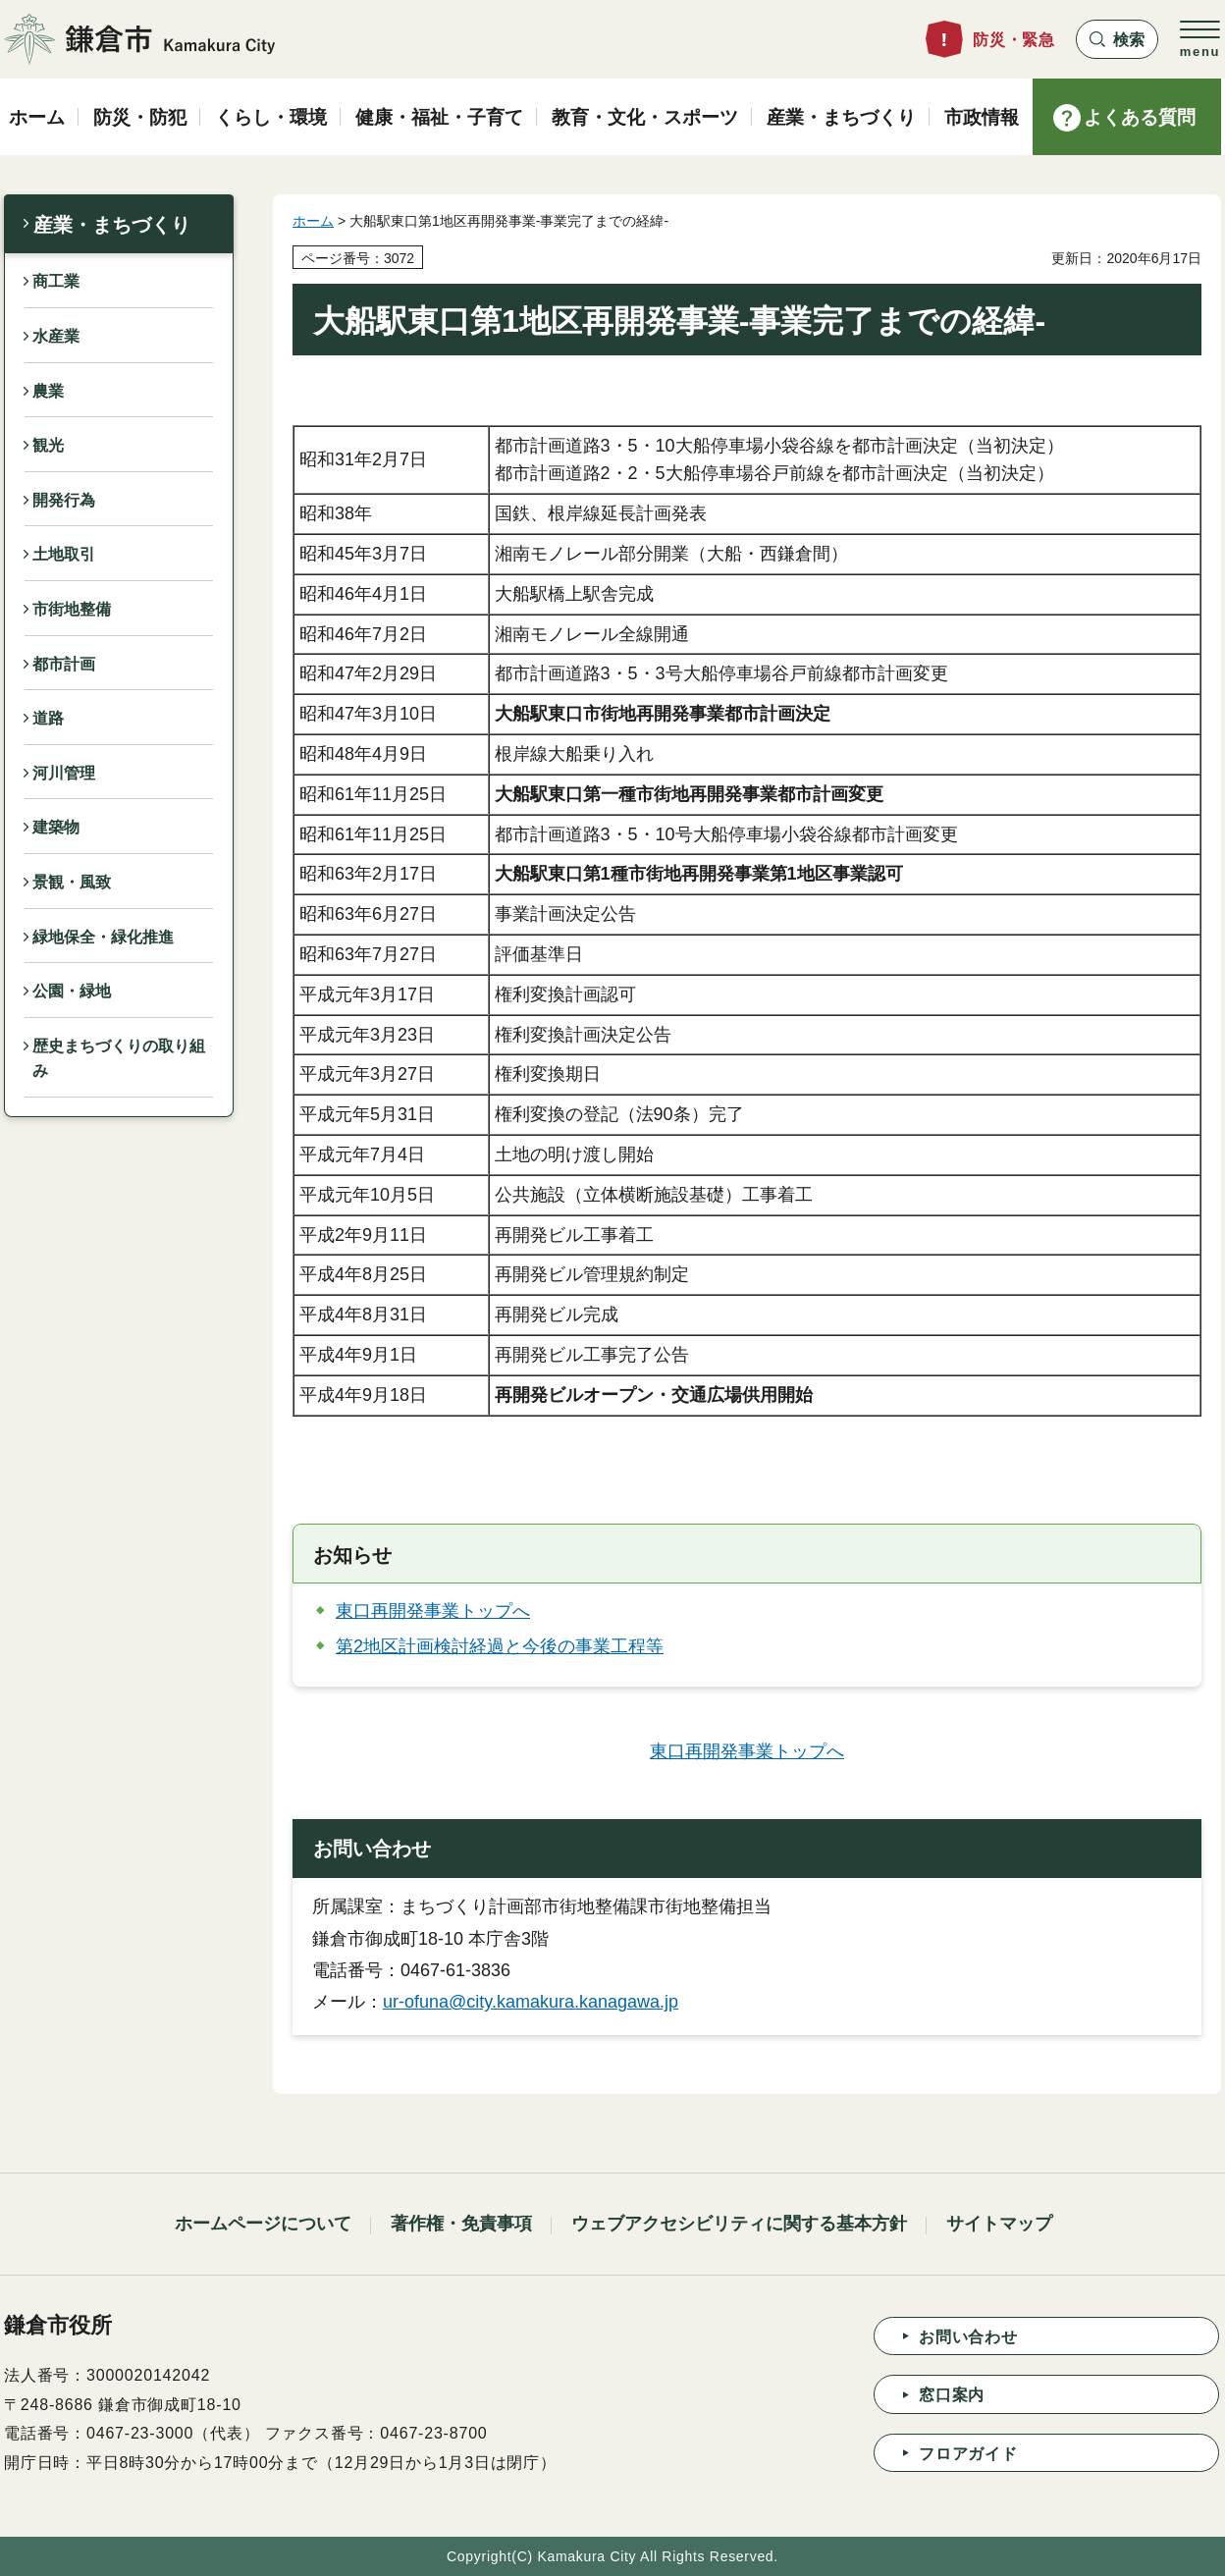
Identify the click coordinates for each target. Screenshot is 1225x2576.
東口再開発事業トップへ (433, 1611)
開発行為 (63, 500)
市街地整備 (71, 609)
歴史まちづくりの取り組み (118, 1059)
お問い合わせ (968, 2337)
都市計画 (63, 664)
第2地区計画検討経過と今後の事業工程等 (500, 1646)
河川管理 (63, 773)
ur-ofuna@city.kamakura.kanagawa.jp (530, 2002)
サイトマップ (999, 2223)
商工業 (56, 281)
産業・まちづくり (111, 225)
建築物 (56, 827)
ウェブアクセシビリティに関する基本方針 (739, 2223)
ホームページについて (263, 2223)
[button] (1117, 39)
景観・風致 (71, 882)
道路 (48, 718)
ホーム (313, 221)
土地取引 (63, 554)
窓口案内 (952, 2395)
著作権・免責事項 (461, 2223)
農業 (48, 391)
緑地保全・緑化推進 (103, 937)
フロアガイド (968, 2453)
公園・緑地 (71, 991)
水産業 (56, 336)
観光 (48, 445)
